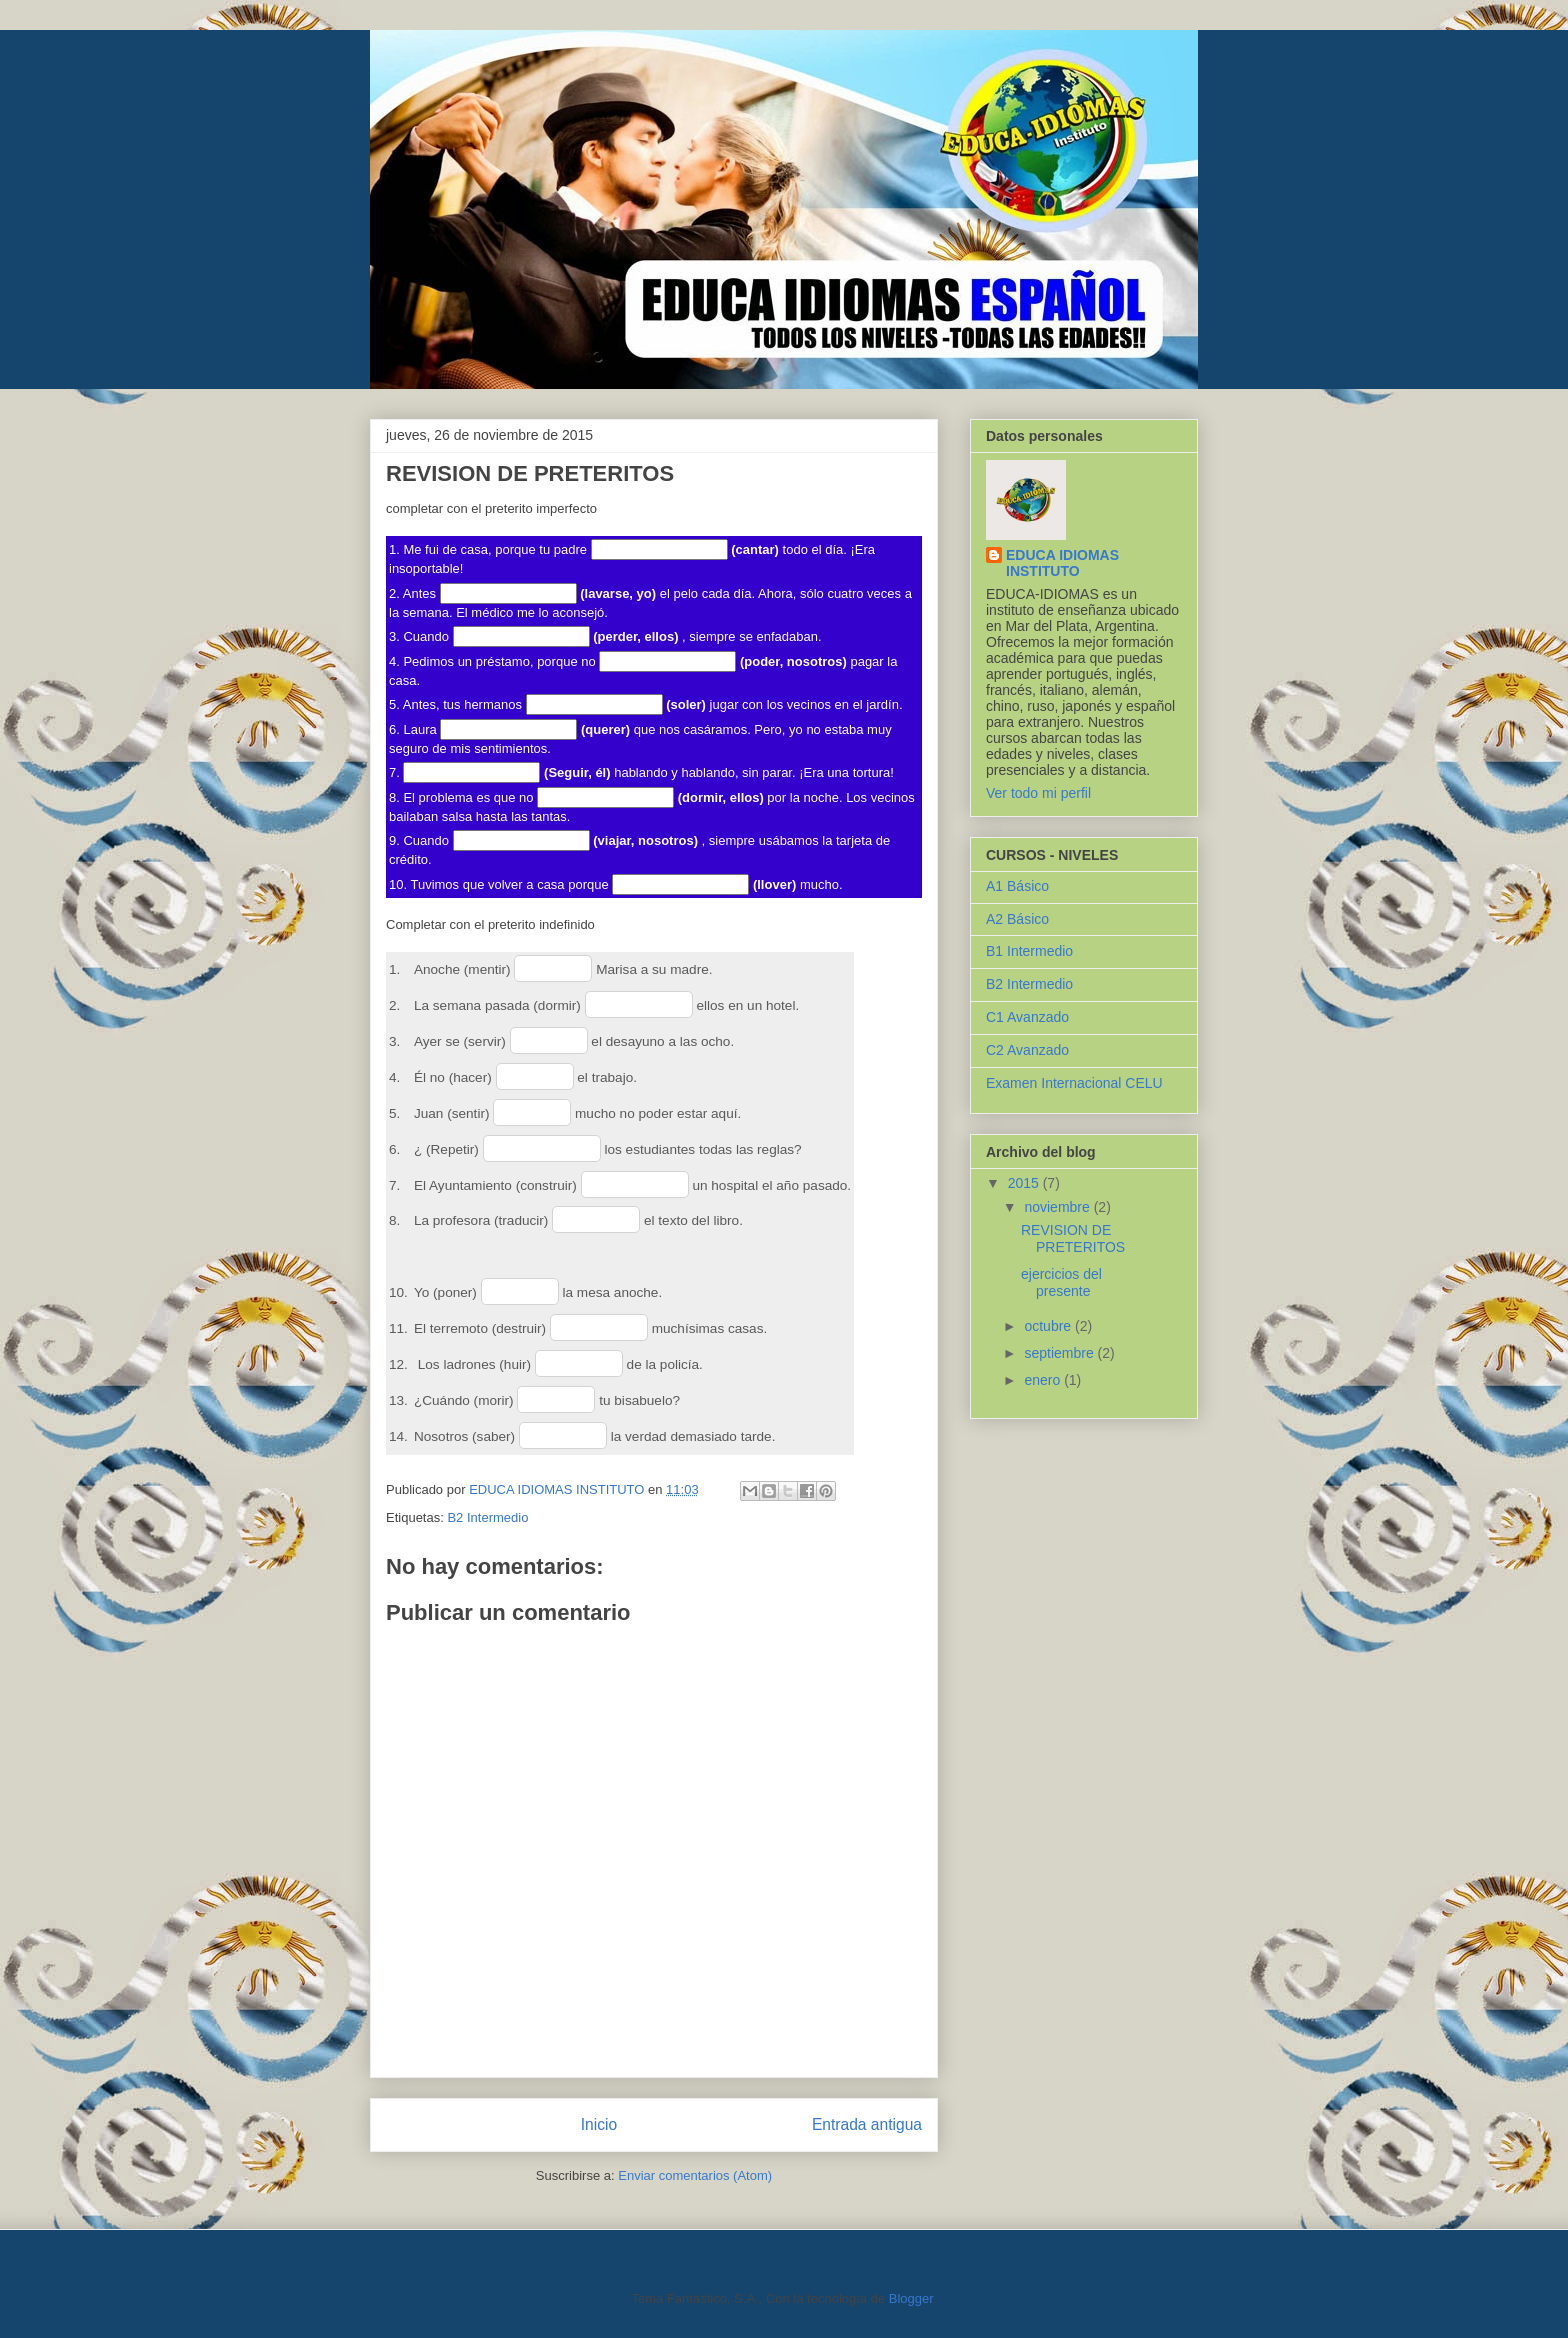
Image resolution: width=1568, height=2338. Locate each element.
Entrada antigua (867, 2124)
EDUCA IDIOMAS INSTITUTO (1062, 563)
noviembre (1058, 1207)
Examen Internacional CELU (1074, 1083)
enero (1044, 1380)
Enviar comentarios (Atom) (695, 2175)
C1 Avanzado (1027, 1017)
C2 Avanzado (1027, 1050)
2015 (1025, 1183)
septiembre (1060, 1353)
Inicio (599, 2124)
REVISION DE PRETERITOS (1073, 1238)
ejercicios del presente (1061, 1282)
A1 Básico (1017, 886)
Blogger (911, 2298)
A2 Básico (1017, 919)
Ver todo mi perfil (1038, 793)
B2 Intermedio (487, 1517)
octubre (1049, 1326)
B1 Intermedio (1029, 951)
